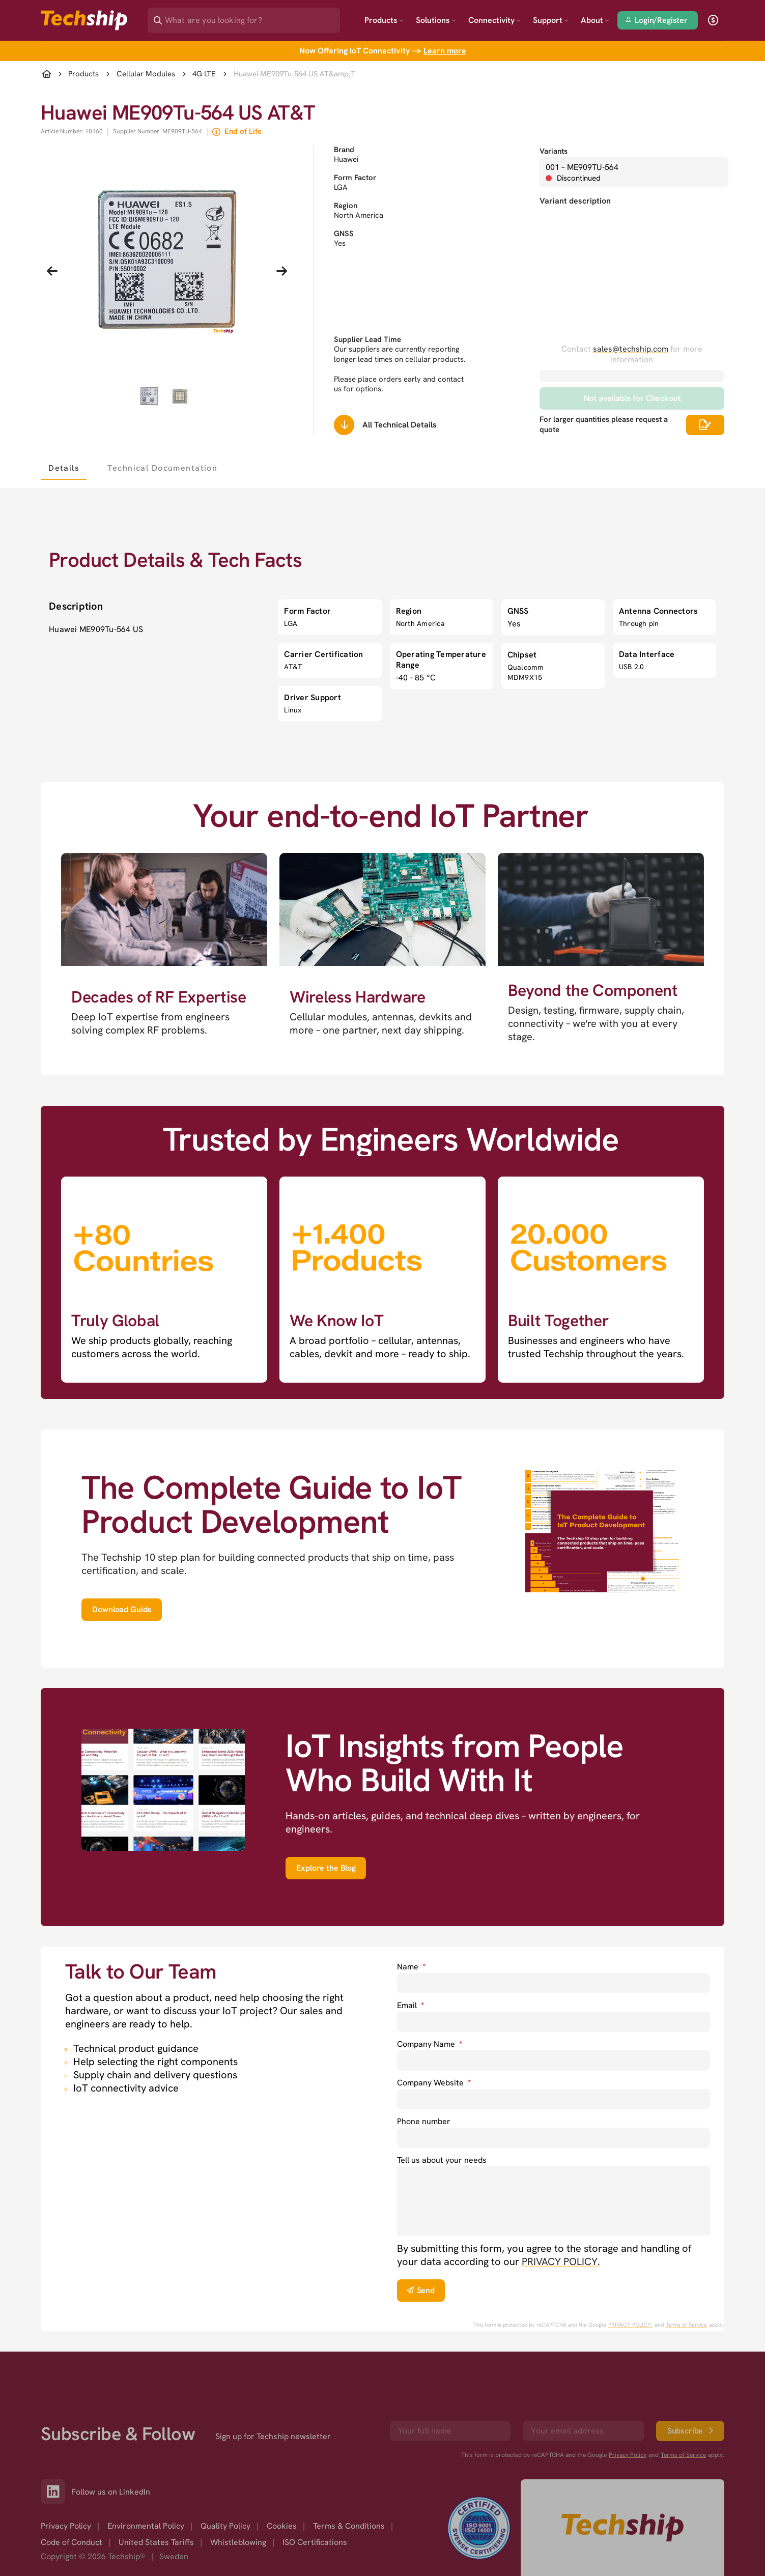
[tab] (64, 467)
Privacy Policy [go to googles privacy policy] (627, 2455)
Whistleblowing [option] (238, 2542)
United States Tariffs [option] (156, 2542)
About (595, 20)
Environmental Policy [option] (145, 2526)
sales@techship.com (630, 349)
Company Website (434, 2082)
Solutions (436, 20)
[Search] (251, 17)
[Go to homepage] (622, 2527)
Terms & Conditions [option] (349, 2526)
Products (384, 20)
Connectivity (494, 20)
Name (411, 1966)
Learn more (444, 50)
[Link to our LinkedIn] (56, 2491)
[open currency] (713, 20)
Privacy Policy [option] (66, 2526)
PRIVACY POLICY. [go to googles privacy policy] (630, 2324)
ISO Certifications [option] (314, 2542)
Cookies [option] (282, 2526)
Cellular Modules (146, 74)
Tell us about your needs (442, 2160)
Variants (554, 151)
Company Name (429, 2044)
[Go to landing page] (84, 20)
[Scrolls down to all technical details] (344, 425)
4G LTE (204, 74)
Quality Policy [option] (225, 2526)
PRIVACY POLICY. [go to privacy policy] (561, 2261)
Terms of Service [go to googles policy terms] (686, 2324)
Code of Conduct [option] (71, 2542)
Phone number (423, 2121)
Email (410, 2005)
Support (551, 20)
